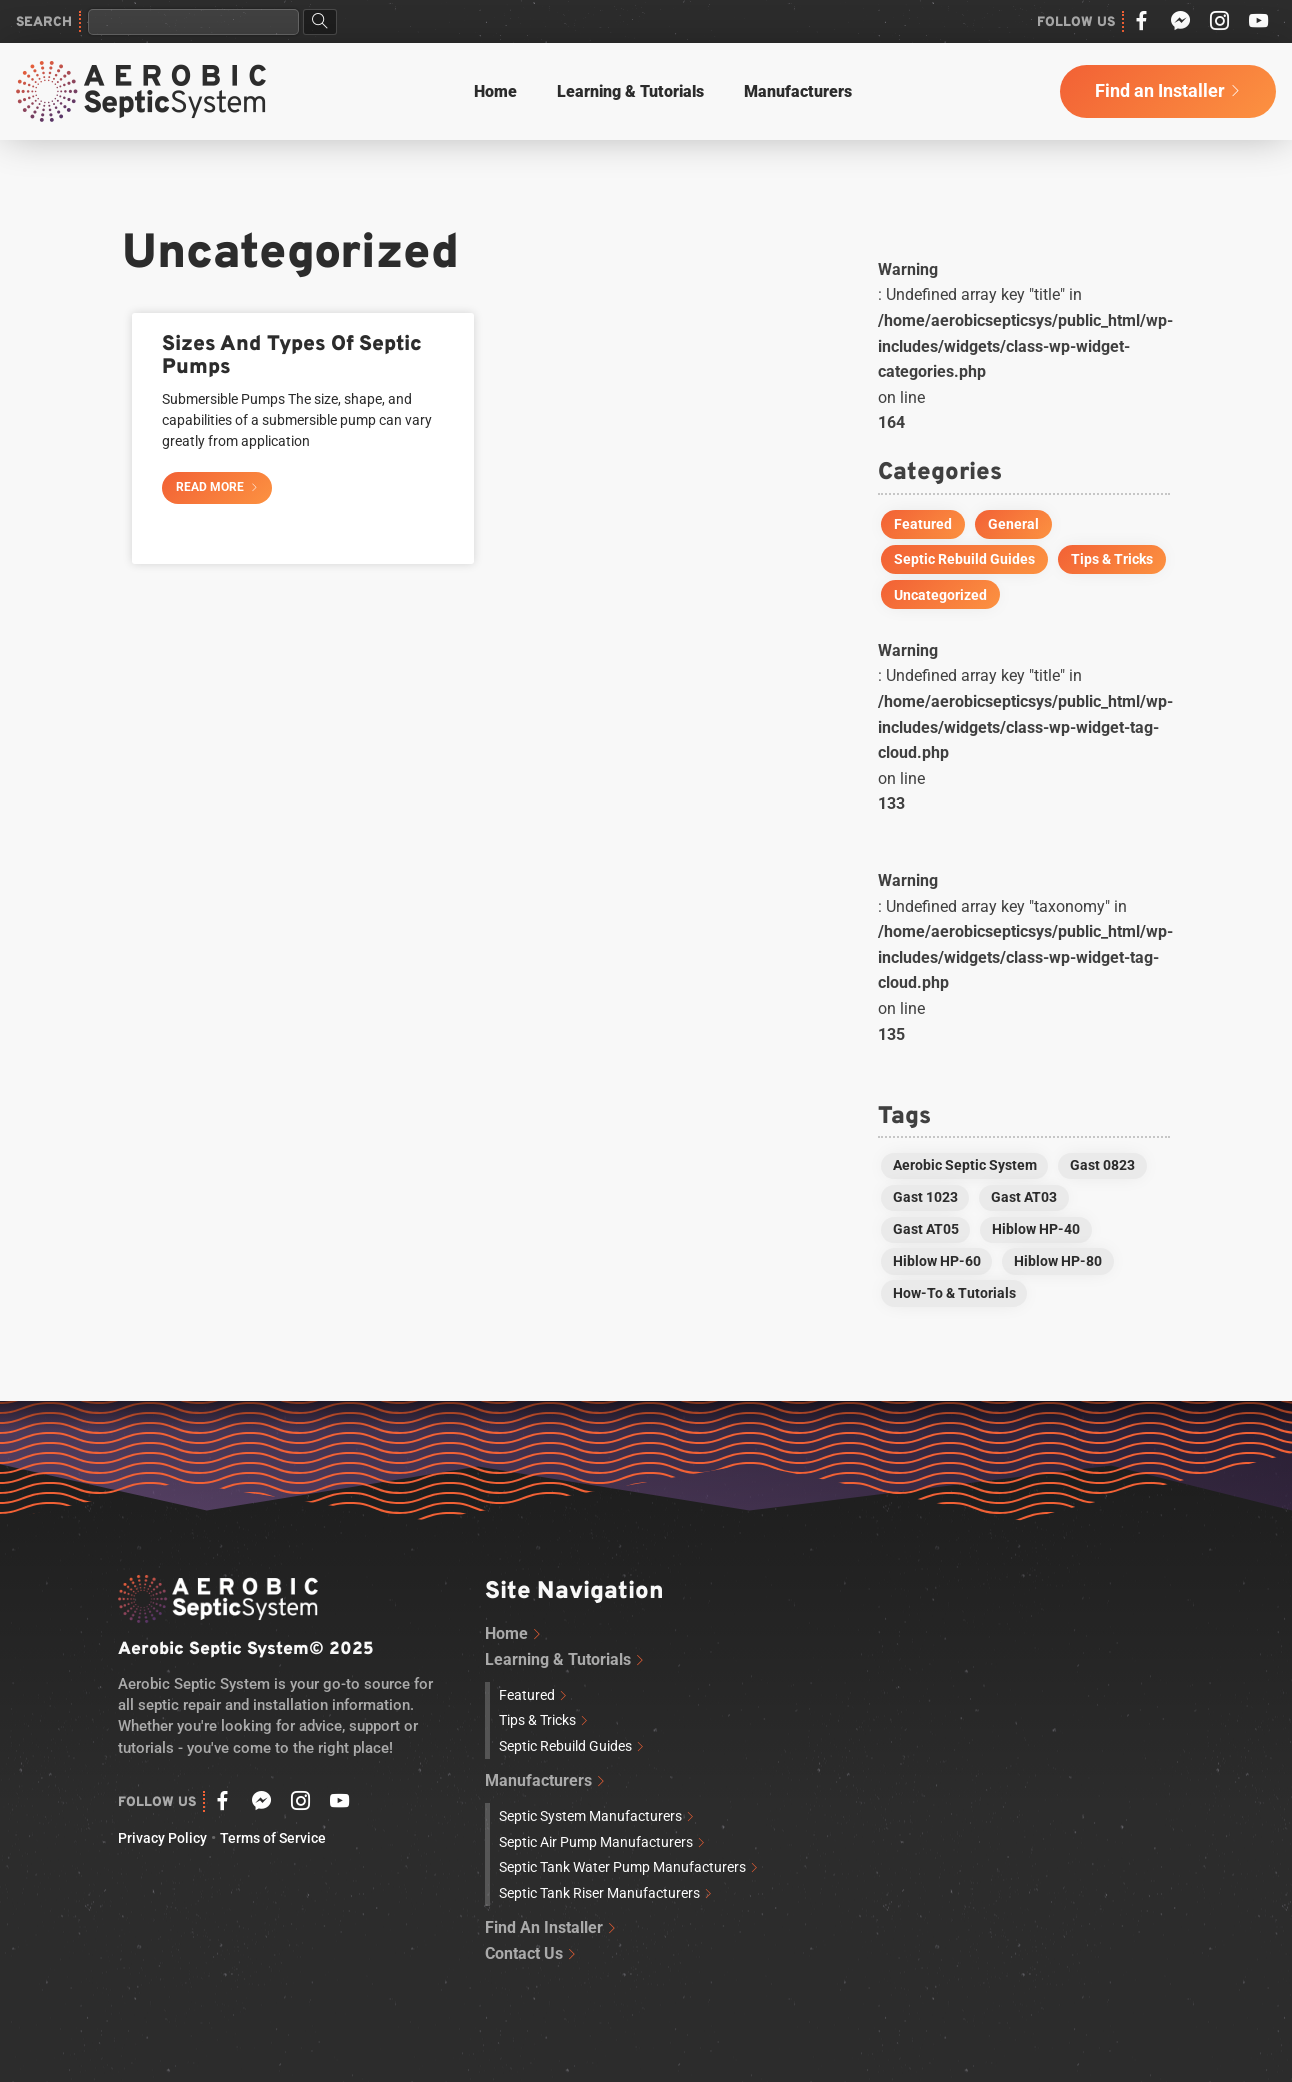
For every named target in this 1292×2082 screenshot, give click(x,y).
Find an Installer (1160, 91)
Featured (923, 524)
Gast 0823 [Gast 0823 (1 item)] (1102, 1165)
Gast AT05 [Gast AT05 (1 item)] (926, 1229)
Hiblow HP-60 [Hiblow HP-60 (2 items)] (937, 1261)
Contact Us (524, 1953)
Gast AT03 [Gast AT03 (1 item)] (1024, 1197)
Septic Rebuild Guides (964, 559)
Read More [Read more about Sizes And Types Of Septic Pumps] (211, 487)
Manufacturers (798, 91)
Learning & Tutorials (630, 91)
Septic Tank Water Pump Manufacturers (622, 1867)
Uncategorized (940, 595)
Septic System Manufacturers (590, 1816)
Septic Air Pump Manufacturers (596, 1842)
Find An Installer (544, 1927)
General (1013, 524)
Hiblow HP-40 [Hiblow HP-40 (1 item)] (1036, 1229)
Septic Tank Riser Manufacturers (599, 1893)
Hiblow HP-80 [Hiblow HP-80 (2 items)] (1058, 1261)
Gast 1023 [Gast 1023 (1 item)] (925, 1197)
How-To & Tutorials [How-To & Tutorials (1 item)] (954, 1293)
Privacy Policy (162, 1838)
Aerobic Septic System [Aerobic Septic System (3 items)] (965, 1165)
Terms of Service (273, 1838)
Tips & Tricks (1112, 559)
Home (495, 91)
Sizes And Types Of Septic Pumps (292, 356)
